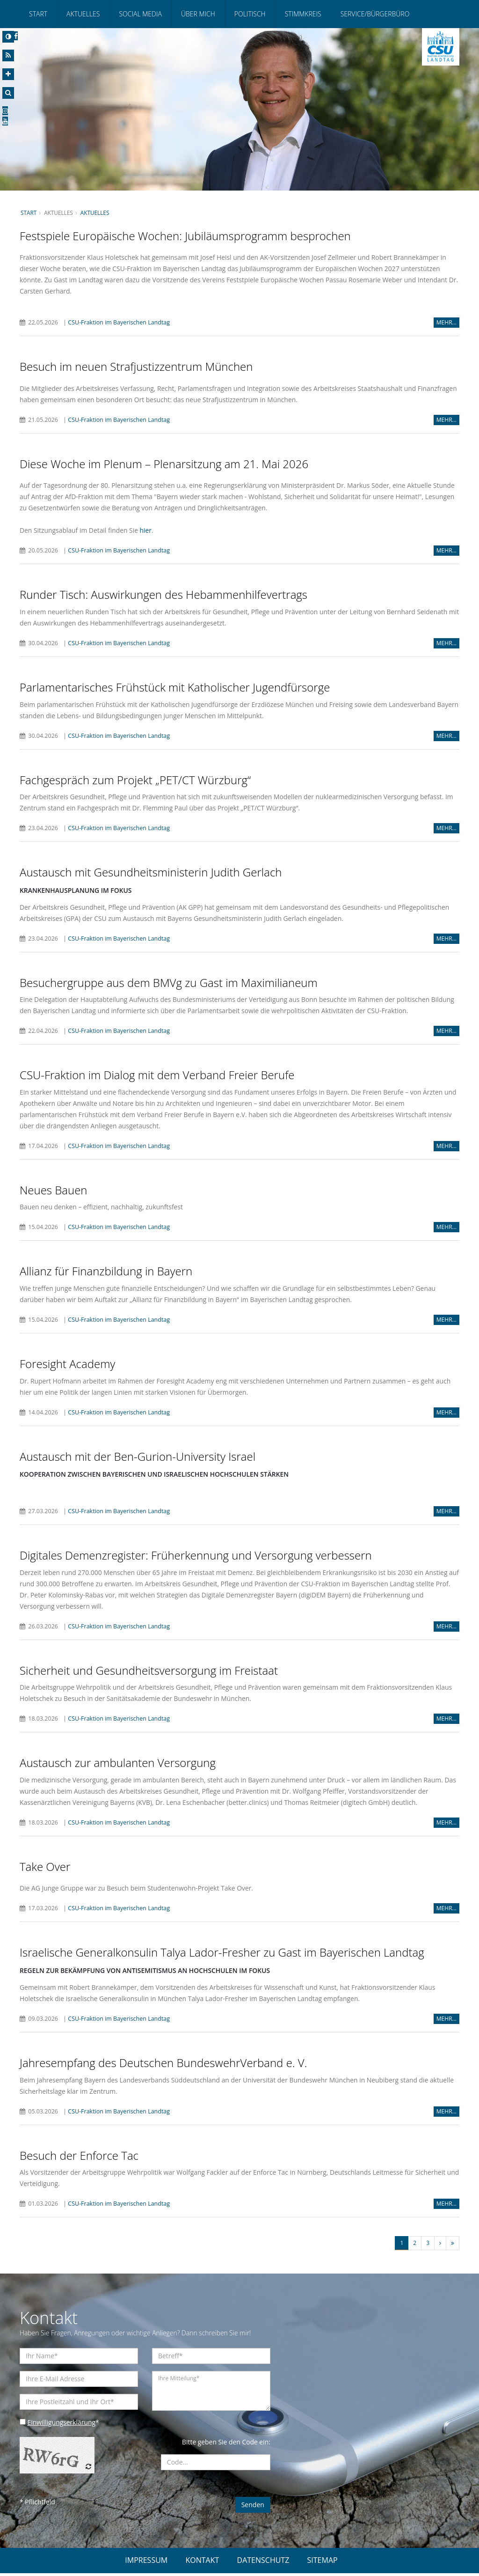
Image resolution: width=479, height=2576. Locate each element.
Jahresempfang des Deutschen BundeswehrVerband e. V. (163, 2065)
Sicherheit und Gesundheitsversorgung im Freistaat (149, 1672)
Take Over (45, 1869)
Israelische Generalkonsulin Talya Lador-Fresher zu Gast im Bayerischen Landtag (222, 1955)
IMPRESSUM (146, 2563)
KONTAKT (202, 2563)
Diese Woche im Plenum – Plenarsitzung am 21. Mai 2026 (164, 463)
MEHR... (446, 323)
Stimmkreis (303, 13)
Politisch (250, 13)
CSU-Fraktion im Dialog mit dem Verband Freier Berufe (157, 1076)
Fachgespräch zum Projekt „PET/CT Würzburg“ (135, 780)
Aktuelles (83, 13)
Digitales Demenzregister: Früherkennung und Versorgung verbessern (196, 1557)
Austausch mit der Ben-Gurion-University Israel (137, 1457)
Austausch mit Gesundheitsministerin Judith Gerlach (151, 873)
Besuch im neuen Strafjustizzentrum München (136, 367)
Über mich (198, 13)
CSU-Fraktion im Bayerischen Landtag (119, 323)
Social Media (140, 13)
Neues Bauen (53, 1191)
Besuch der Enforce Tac (79, 2157)
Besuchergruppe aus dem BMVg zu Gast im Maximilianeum (169, 983)
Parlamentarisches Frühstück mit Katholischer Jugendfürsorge (175, 687)
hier (147, 530)
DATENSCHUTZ (263, 2563)
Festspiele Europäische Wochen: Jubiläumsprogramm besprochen (185, 235)
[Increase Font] (8, 74)
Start (38, 13)
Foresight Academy (67, 1365)
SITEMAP (322, 2563)
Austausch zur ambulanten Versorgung (118, 1765)
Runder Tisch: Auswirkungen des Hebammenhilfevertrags (163, 595)
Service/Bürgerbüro (375, 13)
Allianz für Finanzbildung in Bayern (106, 1272)
